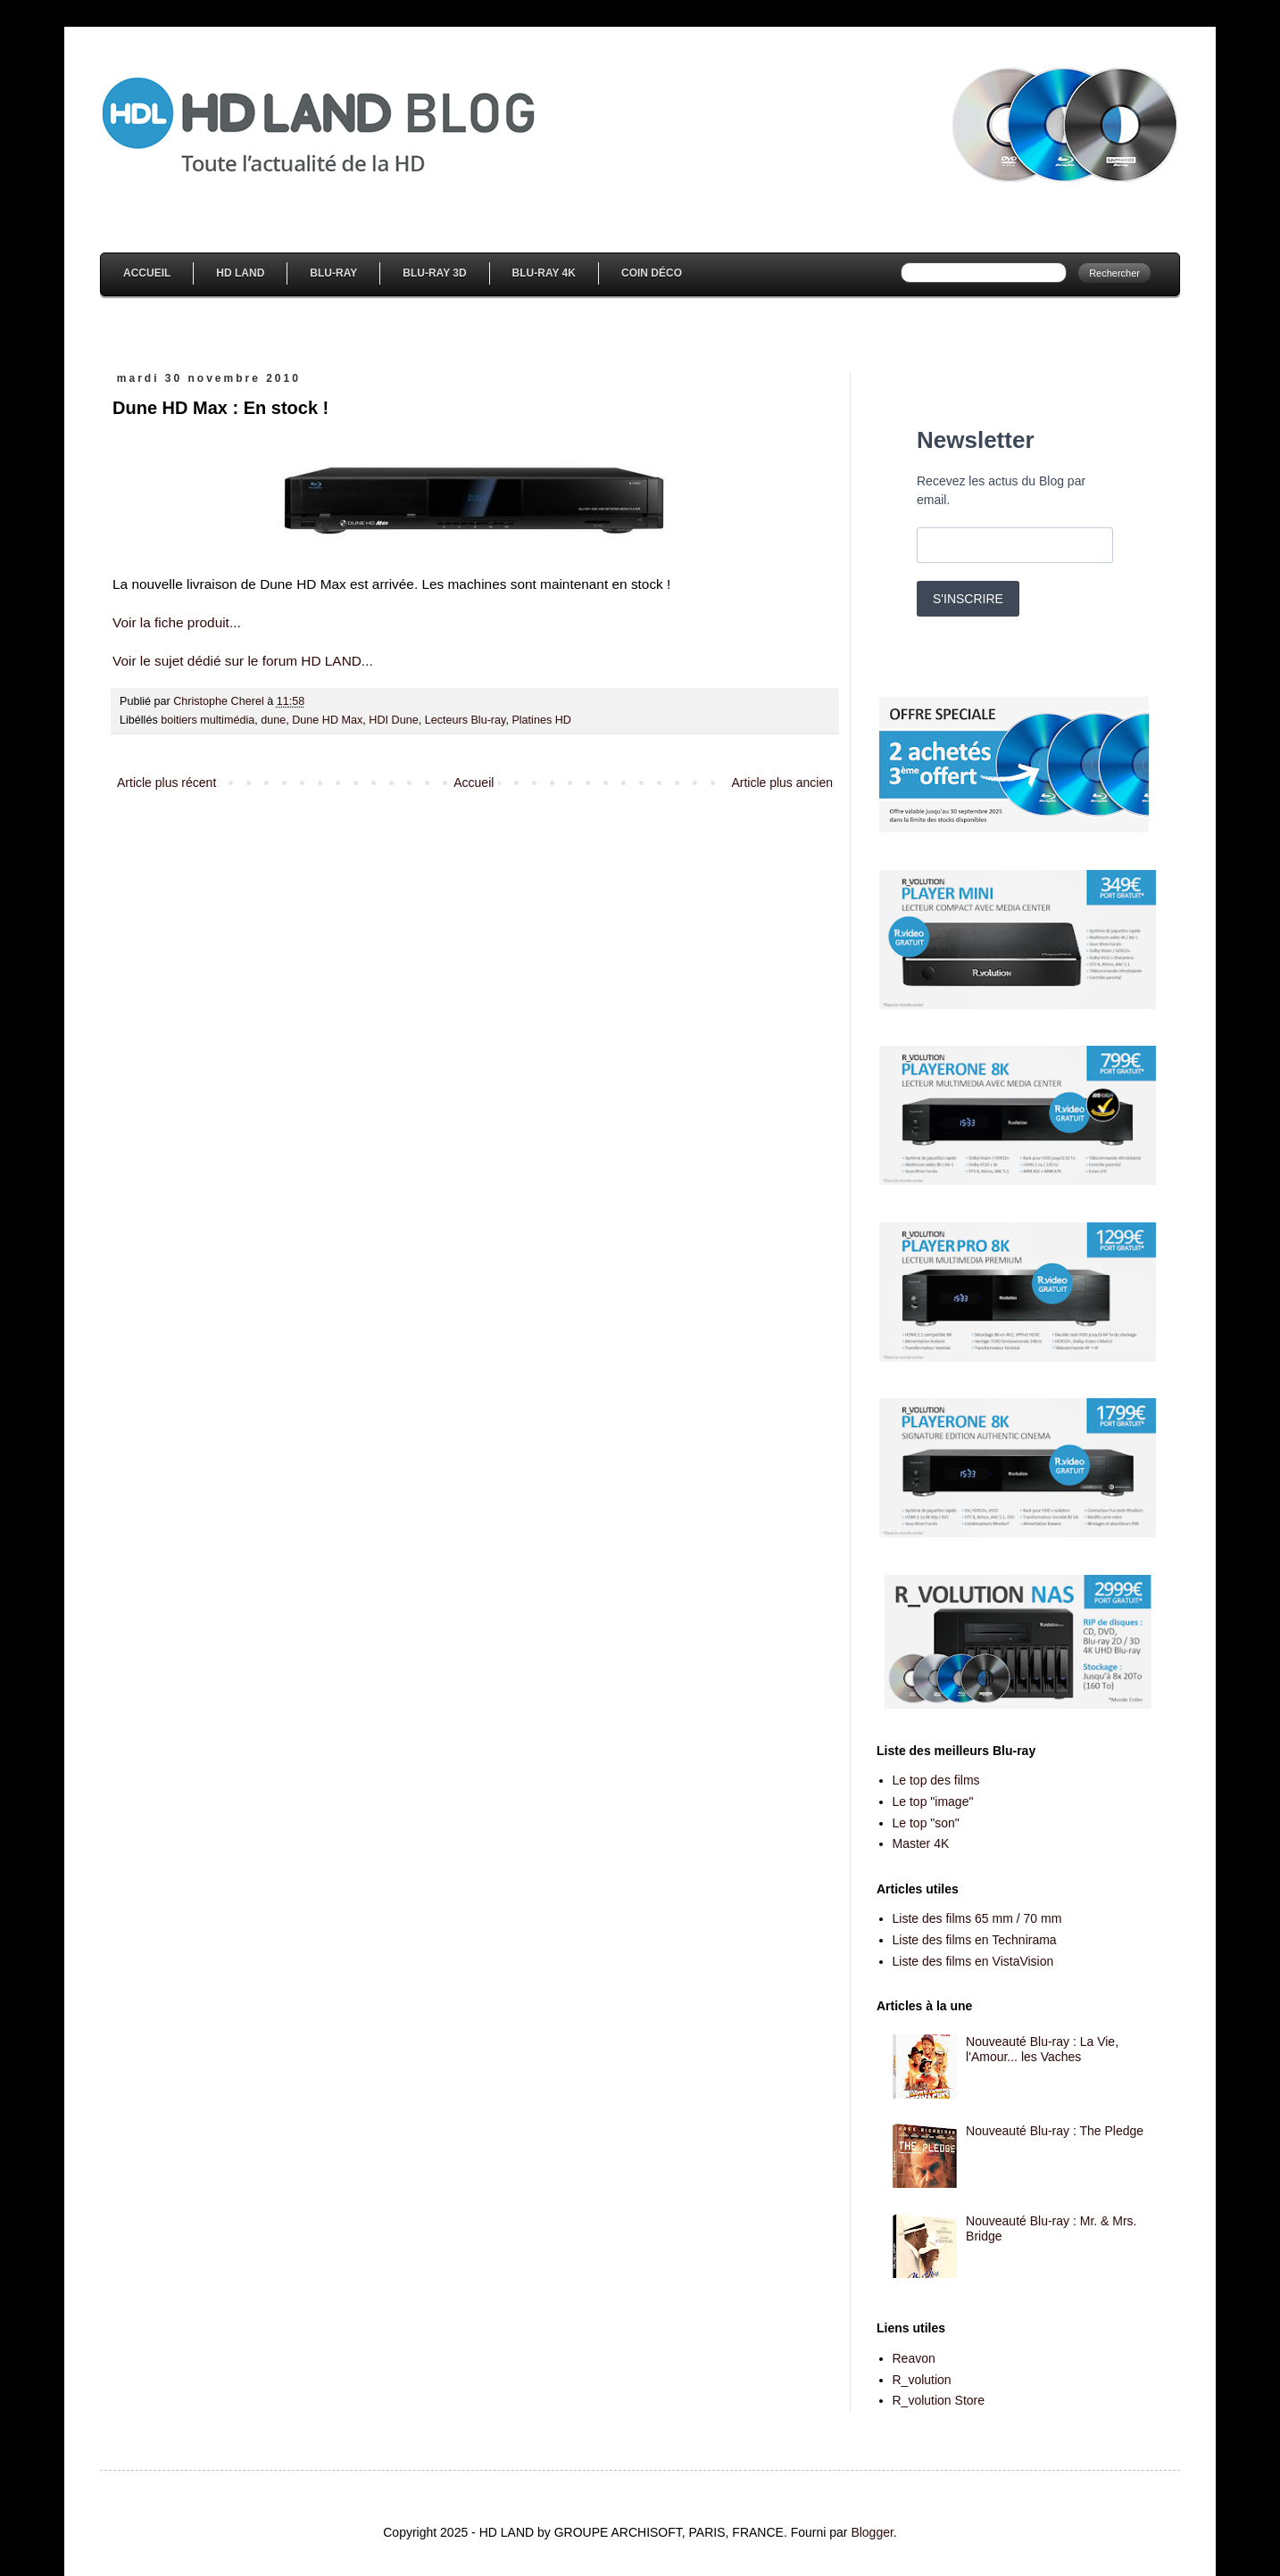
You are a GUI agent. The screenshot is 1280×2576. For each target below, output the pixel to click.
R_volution (922, 2380)
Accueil (146, 273)
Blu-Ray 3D (434, 273)
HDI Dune (393, 720)
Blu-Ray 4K (544, 273)
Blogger (872, 2532)
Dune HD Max (327, 720)
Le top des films (936, 1780)
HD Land (240, 273)
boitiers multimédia (207, 720)
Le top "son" (926, 1823)
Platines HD (541, 720)
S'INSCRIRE (968, 599)
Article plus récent (166, 782)
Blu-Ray (333, 273)
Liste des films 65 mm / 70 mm (977, 1918)
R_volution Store (939, 2400)
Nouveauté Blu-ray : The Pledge (1054, 2131)
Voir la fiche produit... (176, 622)
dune (273, 720)
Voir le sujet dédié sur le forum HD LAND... (242, 660)
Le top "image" (933, 1801)
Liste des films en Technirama (975, 1940)
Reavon (914, 2358)
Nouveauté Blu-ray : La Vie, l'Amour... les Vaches (1042, 2049)
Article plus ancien (782, 782)
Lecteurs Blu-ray (465, 720)
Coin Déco (651, 273)
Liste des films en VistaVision (973, 1961)
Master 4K (921, 1843)
